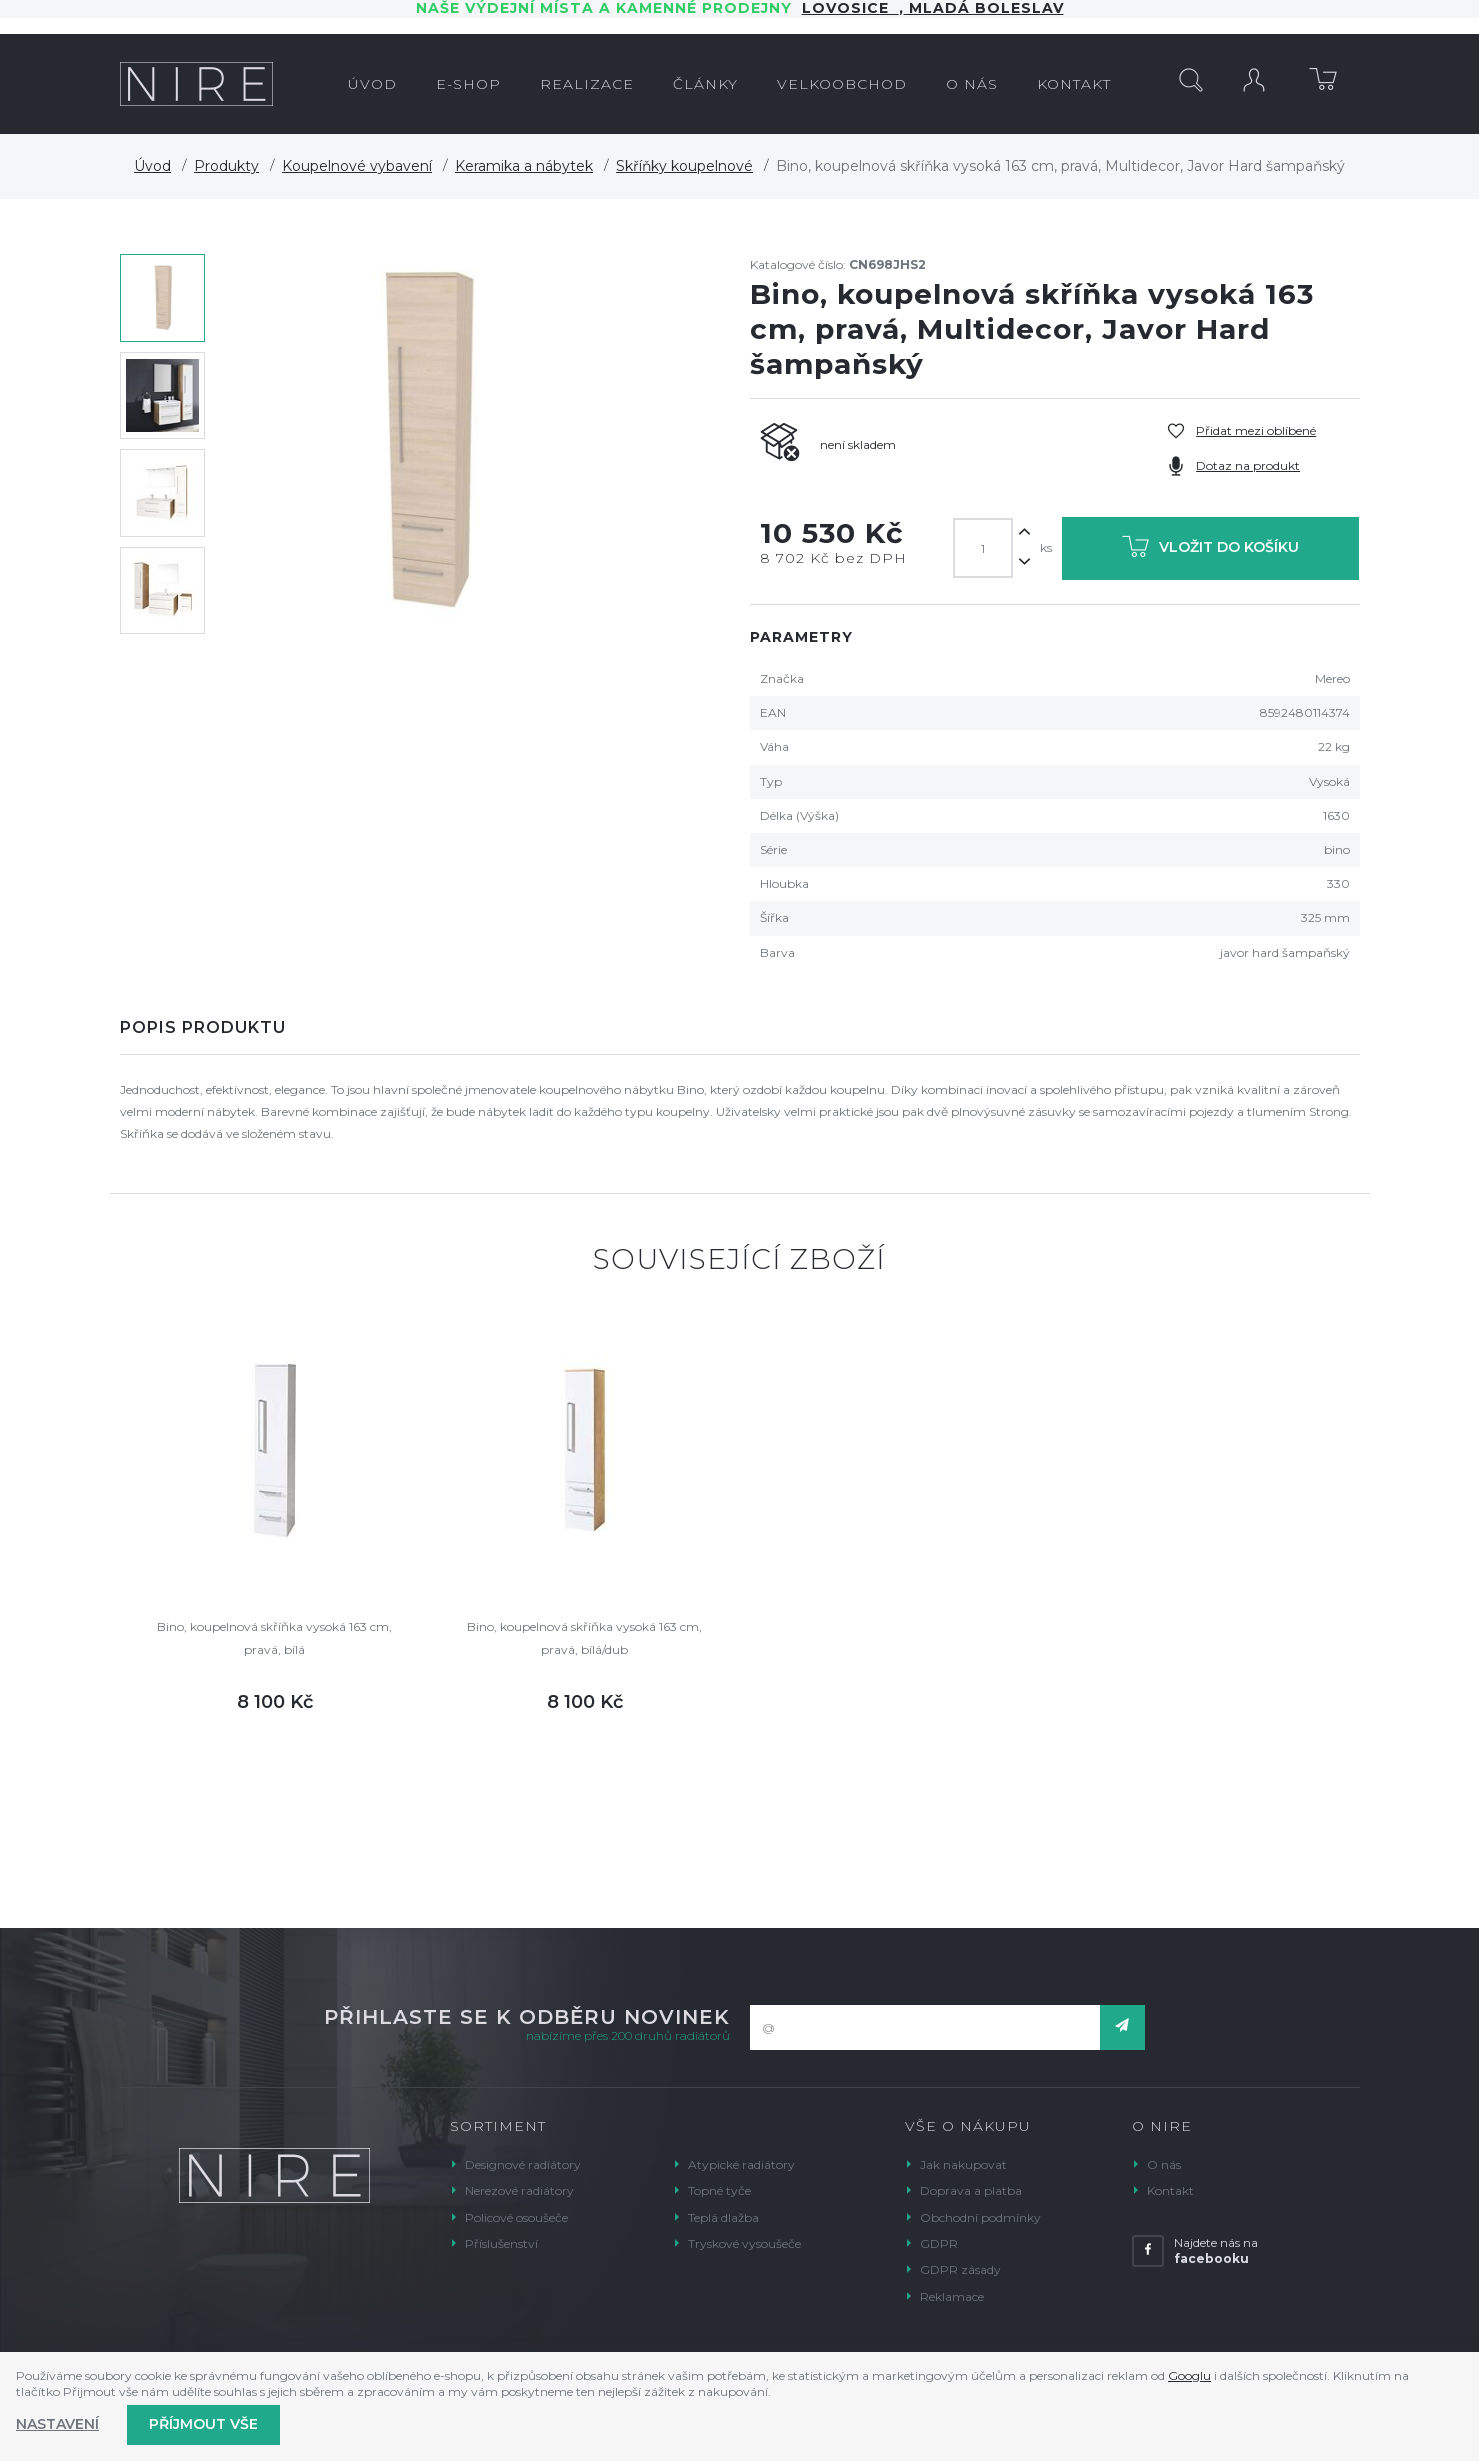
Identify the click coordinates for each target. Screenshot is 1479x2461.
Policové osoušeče (516, 2217)
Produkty (226, 166)
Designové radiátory (523, 2164)
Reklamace (952, 2296)
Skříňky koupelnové (684, 166)
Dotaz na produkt (1248, 465)
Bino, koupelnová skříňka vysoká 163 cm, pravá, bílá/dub (584, 1637)
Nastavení (57, 2424)
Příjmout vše (203, 2424)
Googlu (1189, 2375)
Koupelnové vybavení (357, 166)
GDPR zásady (960, 2269)
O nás (1164, 2164)
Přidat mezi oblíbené (1256, 430)
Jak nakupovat (963, 2164)
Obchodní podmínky (980, 2217)
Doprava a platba (971, 2190)
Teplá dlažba (723, 2217)
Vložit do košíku (1210, 550)
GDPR (939, 2243)
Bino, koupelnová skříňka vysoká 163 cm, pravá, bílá (274, 1637)
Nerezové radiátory (519, 2190)
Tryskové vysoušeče (744, 2243)
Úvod (152, 166)
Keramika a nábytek (524, 166)
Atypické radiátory (741, 2164)
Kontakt (1170, 2190)
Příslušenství (501, 2243)
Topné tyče (719, 2190)
